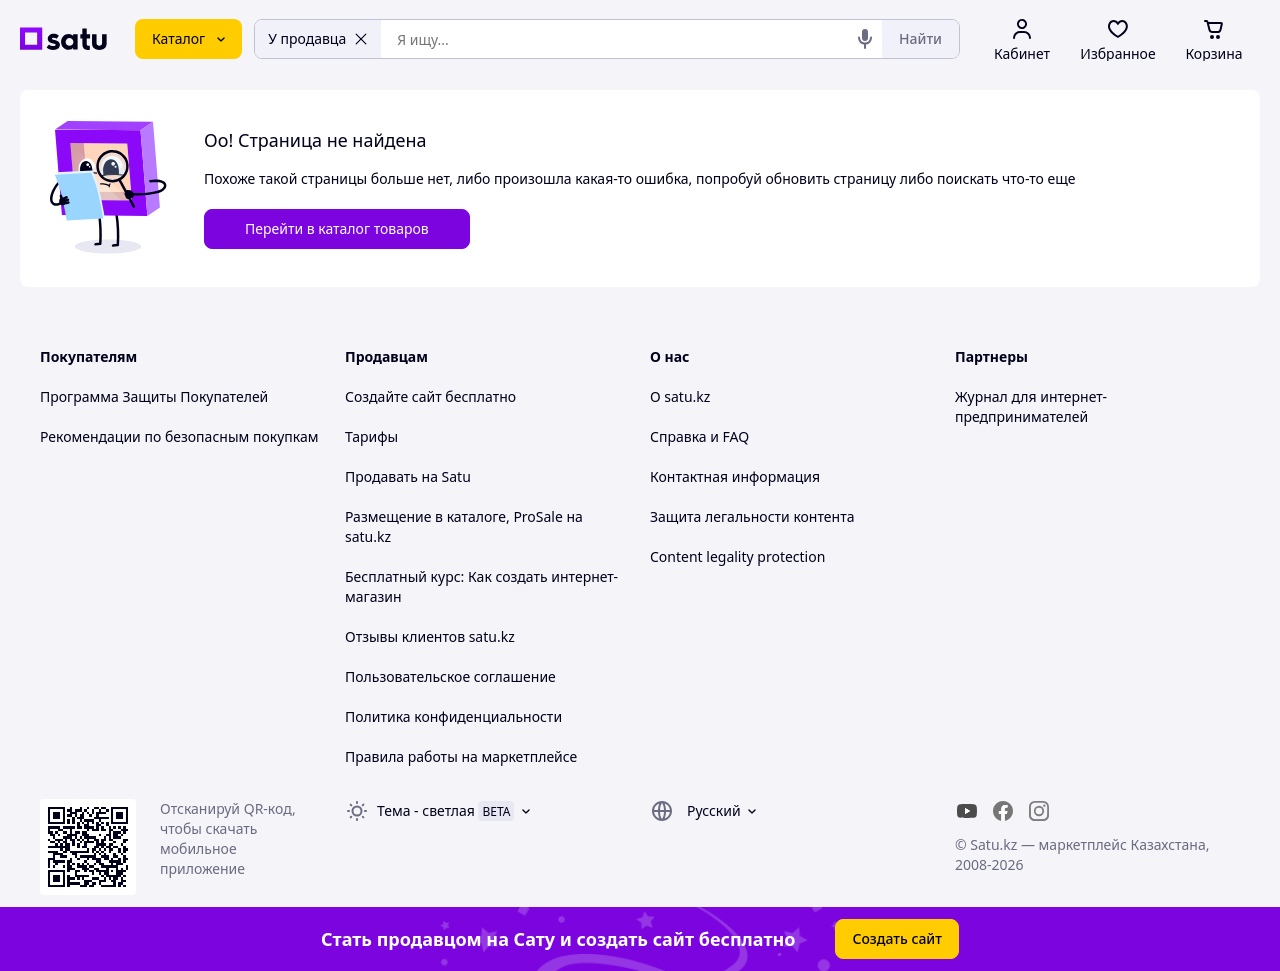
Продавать (381, 476)
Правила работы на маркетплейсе (461, 756)
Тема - (426, 810)
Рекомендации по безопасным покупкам (179, 436)
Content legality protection (737, 556)
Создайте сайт (393, 396)
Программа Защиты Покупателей (154, 396)
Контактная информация (735, 476)
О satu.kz (680, 396)
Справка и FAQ (699, 436)
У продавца (318, 38)
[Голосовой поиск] (865, 39)
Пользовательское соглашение (450, 676)
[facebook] (1003, 811)
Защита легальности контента (752, 516)
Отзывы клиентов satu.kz (430, 636)
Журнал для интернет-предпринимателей (1031, 406)
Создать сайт (897, 938)
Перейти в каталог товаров (337, 228)
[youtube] (967, 811)
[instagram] (1039, 811)
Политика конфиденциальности (453, 716)
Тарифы (371, 436)
